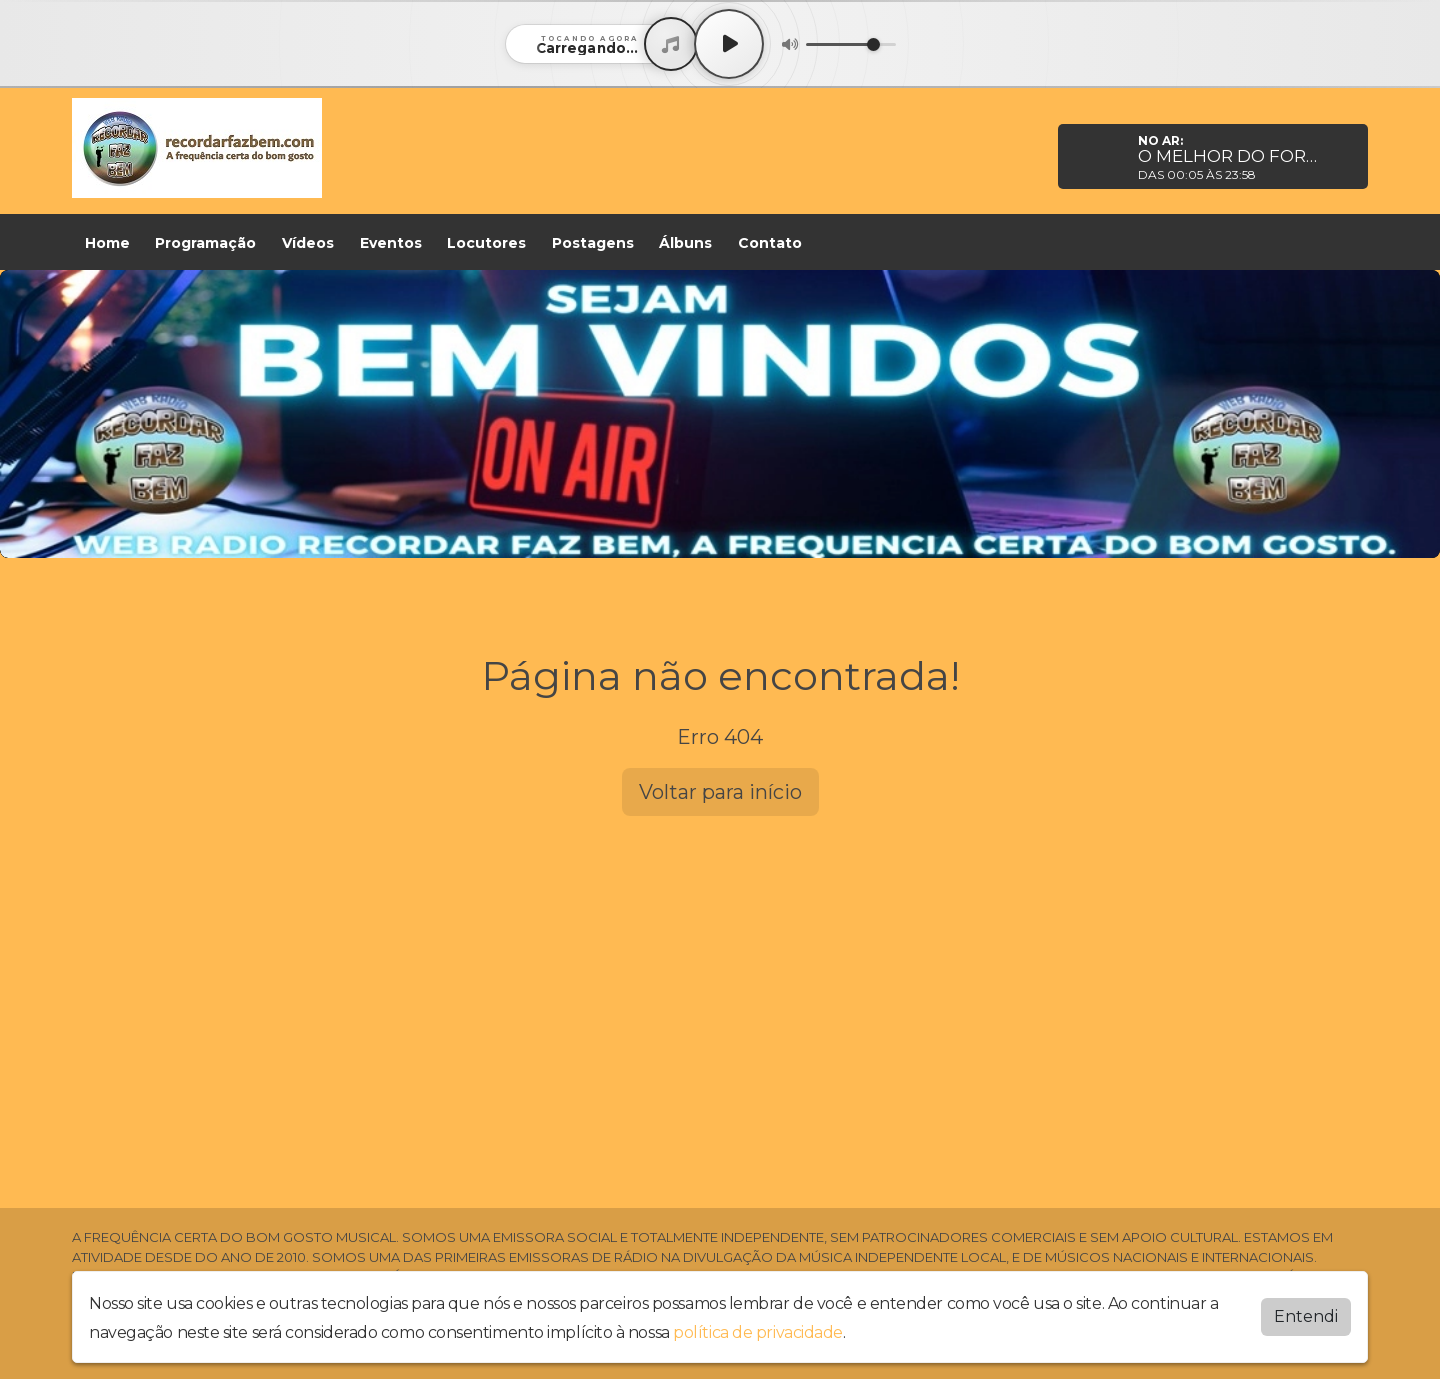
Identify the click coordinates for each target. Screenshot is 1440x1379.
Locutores (486, 243)
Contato (770, 243)
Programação (205, 243)
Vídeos (308, 243)
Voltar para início (720, 792)
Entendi (1306, 1316)
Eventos (391, 243)
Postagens (593, 243)
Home (107, 243)
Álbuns (685, 243)
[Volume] (851, 44)
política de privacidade (758, 1332)
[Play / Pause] (729, 44)
